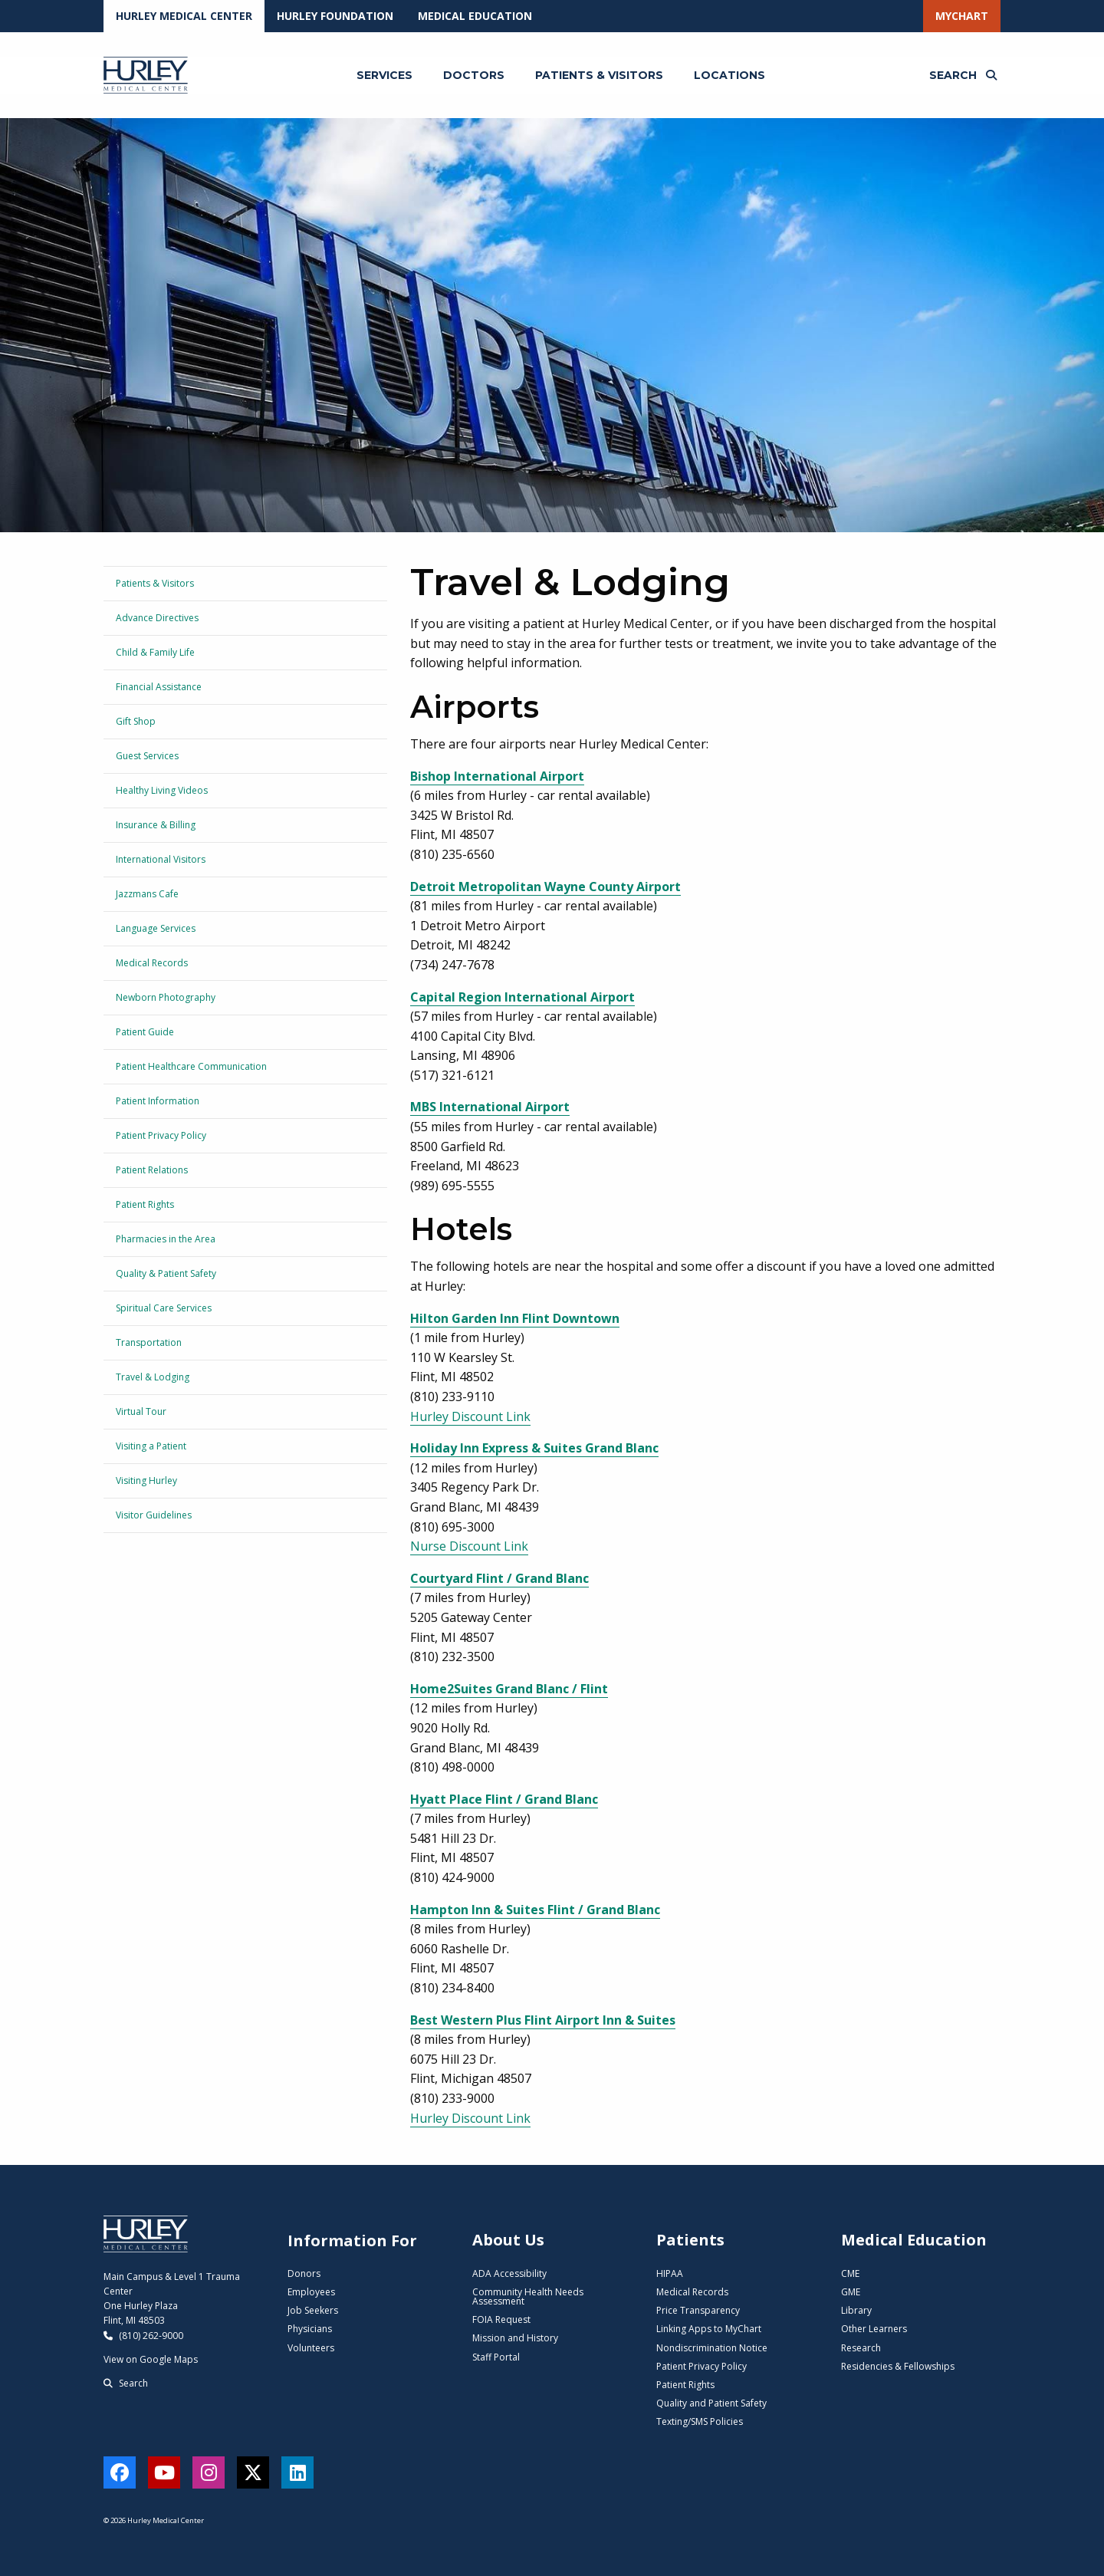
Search (126, 2383)
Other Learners (874, 2328)
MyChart (961, 15)
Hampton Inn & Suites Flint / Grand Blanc (535, 1909)
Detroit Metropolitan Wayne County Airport (545, 886)
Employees (311, 2291)
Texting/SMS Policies (699, 2421)
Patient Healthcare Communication (191, 1066)
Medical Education (475, 15)
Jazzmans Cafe (147, 893)
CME (850, 2273)
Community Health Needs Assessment (527, 2296)
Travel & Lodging (152, 1376)
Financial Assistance (159, 686)
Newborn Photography (165, 997)
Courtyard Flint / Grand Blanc (499, 1578)
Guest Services (147, 755)
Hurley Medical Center (184, 15)
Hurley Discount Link (470, 1416)
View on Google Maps (151, 2359)
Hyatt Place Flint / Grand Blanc (504, 1799)
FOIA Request (501, 2319)
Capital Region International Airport (522, 997)
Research (861, 2347)
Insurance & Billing (156, 824)
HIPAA (669, 2273)
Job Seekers (313, 2310)
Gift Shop (136, 721)
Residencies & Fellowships (898, 2366)
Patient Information (157, 1100)
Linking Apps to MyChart (708, 2328)
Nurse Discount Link (469, 1546)
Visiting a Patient (151, 1445)
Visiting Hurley (146, 1480)
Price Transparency (698, 2310)
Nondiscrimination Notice (711, 2347)
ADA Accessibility (509, 2273)
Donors (304, 2273)
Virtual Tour (141, 1411)
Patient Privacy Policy (161, 1135)
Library (856, 2310)
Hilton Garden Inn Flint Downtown (514, 1318)
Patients (690, 2239)
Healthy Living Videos (162, 790)
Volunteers (311, 2347)
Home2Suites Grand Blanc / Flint (509, 1688)
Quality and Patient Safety (711, 2403)
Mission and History (515, 2337)
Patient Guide (145, 1031)
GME (850, 2291)
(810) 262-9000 (143, 2335)
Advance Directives (157, 617)
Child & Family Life (155, 652)
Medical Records (152, 962)
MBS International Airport (490, 1106)
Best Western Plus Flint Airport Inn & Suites (542, 2020)
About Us (508, 2239)
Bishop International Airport (497, 776)
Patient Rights (145, 1204)
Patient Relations (152, 1169)
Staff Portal (496, 2357)
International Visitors (160, 859)
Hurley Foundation (335, 15)
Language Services (156, 928)
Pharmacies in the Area (165, 1238)
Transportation (149, 1342)
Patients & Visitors (155, 583)
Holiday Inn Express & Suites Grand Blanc (534, 1447)
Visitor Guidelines (154, 1515)
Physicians (310, 2328)
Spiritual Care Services (164, 1307)
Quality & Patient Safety (166, 1273)
